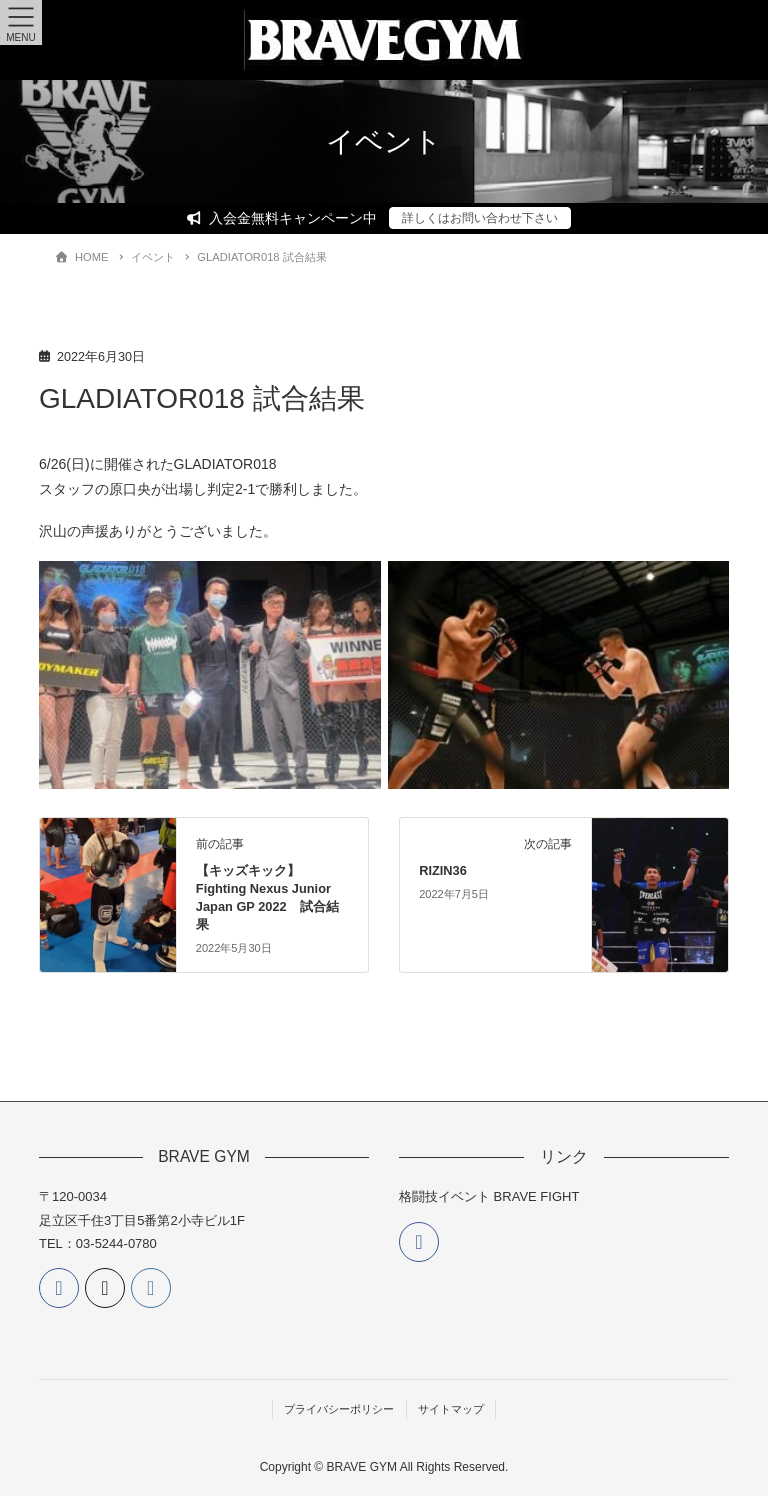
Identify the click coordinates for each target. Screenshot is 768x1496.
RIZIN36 (443, 870)
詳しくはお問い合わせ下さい (480, 218)
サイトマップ (451, 1409)
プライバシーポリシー (339, 1409)
